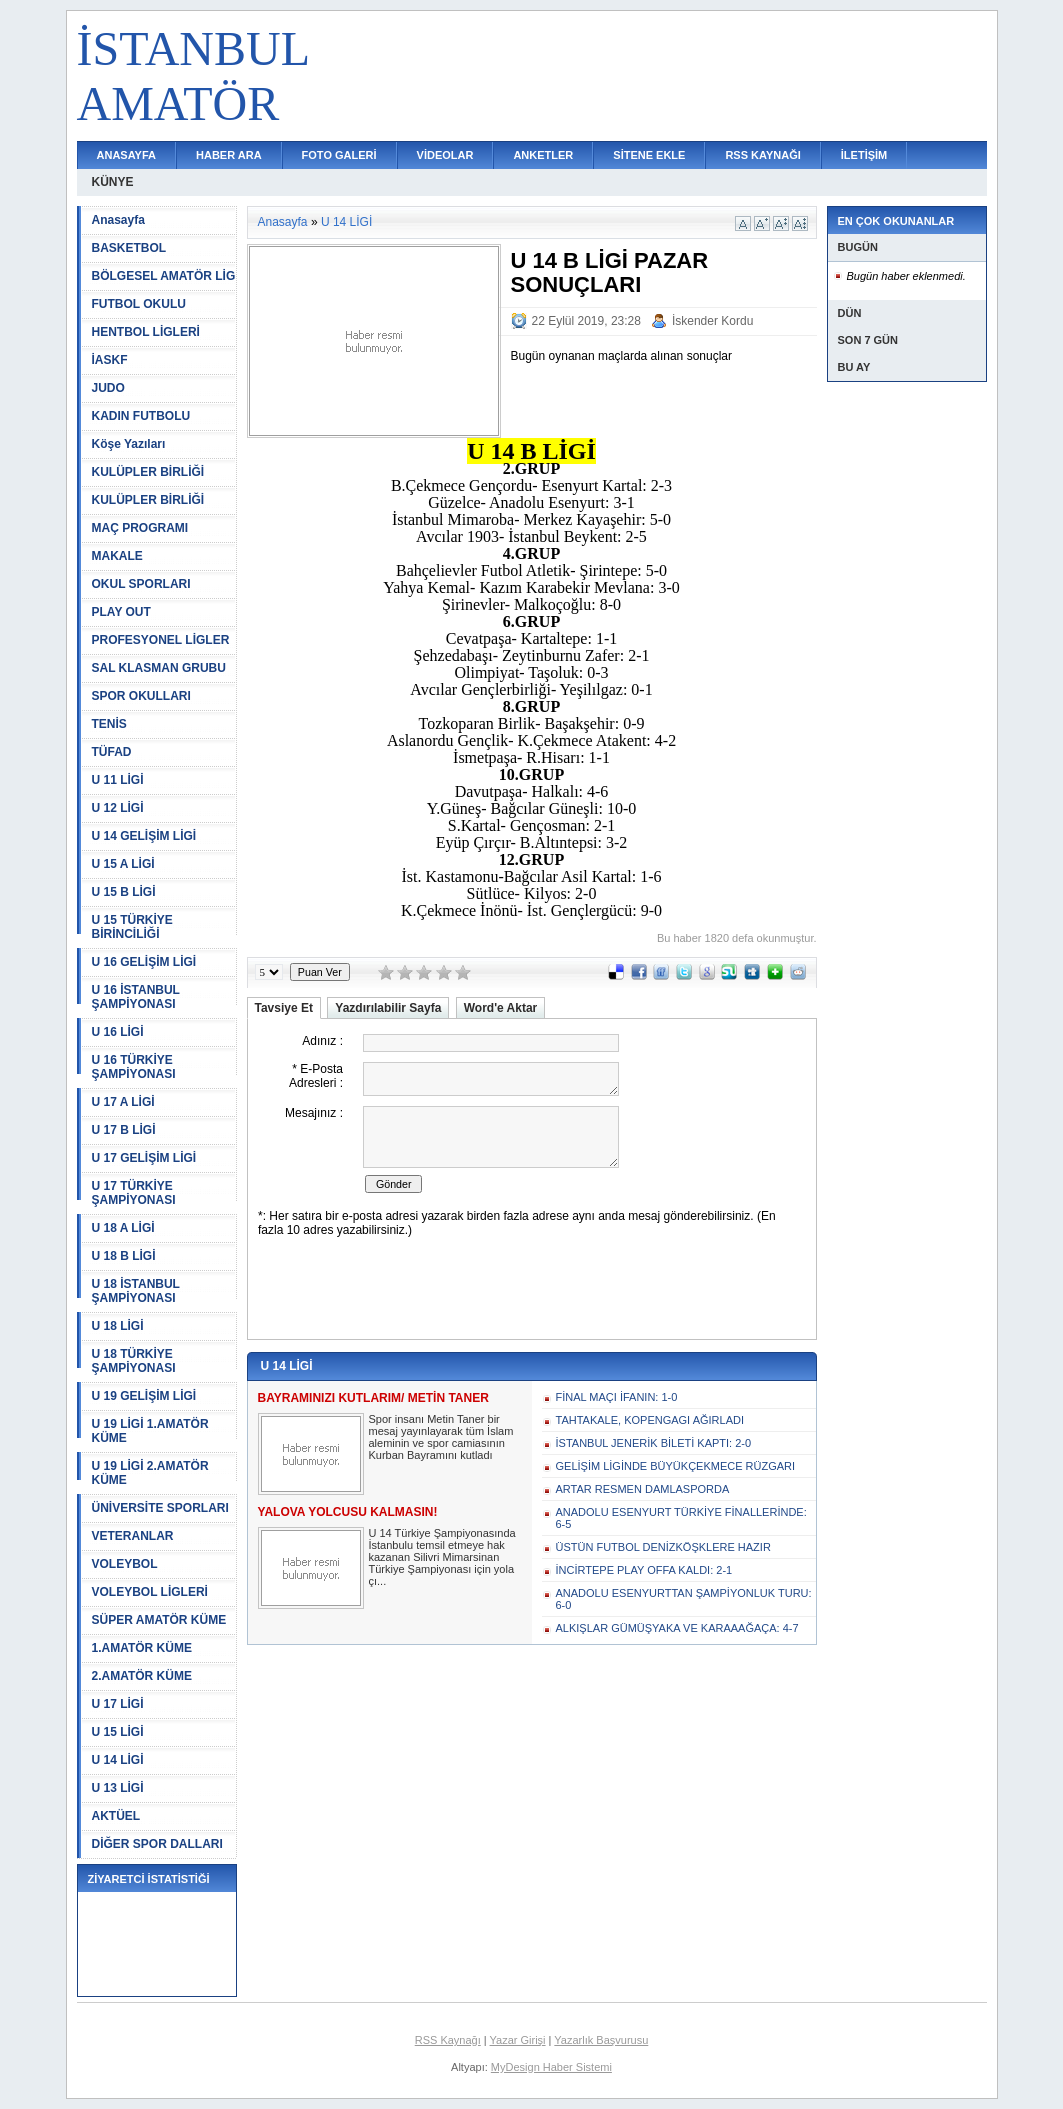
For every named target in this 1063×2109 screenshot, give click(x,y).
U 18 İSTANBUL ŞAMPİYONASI (136, 1291)
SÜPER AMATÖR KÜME (159, 1620)
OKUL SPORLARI (141, 584)
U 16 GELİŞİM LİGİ (144, 962)
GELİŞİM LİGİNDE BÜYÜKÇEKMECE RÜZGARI (676, 1466)
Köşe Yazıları (129, 444)
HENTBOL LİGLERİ (146, 332)
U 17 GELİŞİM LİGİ (144, 1158)
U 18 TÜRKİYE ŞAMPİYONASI (134, 1361)
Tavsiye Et (284, 1008)
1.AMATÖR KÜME (142, 1648)
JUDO (108, 388)
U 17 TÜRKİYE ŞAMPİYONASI (134, 1193)
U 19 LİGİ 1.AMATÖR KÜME (150, 1431)
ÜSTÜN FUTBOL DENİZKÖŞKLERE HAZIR (663, 1547)
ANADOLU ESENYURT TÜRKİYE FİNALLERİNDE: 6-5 (681, 1518)
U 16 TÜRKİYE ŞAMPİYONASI (134, 1067)
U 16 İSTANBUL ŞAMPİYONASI (136, 997)
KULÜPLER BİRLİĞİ (148, 472)
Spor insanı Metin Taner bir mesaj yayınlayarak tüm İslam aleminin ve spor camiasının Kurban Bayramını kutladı (441, 1437)
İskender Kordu (712, 321)
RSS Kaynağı (448, 2040)
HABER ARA (229, 155)
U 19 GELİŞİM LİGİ (144, 1396)
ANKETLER (543, 155)
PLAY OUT (121, 612)
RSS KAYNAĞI (762, 155)
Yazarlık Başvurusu (601, 2040)
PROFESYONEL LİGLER (161, 640)
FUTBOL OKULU (139, 304)
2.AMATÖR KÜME (142, 1676)
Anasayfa (118, 220)
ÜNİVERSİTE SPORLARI (160, 1508)
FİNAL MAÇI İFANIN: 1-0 (617, 1397)
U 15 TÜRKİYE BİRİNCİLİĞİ (132, 927)
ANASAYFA (127, 155)
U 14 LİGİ (118, 1760)
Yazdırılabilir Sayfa (388, 1008)
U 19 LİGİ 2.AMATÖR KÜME (150, 1473)
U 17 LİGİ (118, 1704)
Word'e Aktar (501, 1008)
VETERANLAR (133, 1536)
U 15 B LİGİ (124, 892)
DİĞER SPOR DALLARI (157, 1844)
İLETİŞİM (864, 155)
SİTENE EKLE (649, 155)
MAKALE (117, 556)
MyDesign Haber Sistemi (551, 2067)
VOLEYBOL (125, 1564)
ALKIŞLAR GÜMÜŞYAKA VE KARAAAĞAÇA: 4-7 (677, 1628)
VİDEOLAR (445, 155)
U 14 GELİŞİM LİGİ (144, 836)
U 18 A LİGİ (123, 1228)
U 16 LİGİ (118, 1032)
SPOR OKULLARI (141, 696)
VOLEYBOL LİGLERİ (150, 1592)
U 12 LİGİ (118, 808)
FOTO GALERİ (339, 155)
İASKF (110, 360)
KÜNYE (113, 182)
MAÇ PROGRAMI (140, 528)
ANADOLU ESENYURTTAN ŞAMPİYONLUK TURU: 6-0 (684, 1599)
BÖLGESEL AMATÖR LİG (164, 276)
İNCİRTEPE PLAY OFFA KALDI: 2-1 (644, 1570)
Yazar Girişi (518, 2040)
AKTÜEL (116, 1816)
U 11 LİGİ (118, 780)
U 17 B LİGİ (124, 1130)
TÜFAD (112, 752)
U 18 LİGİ (118, 1326)
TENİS (109, 724)
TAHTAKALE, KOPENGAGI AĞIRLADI (650, 1420)
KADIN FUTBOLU (141, 416)
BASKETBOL (129, 248)
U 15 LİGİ (118, 1732)
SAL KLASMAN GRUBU (159, 668)
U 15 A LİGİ (123, 864)
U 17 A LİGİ (123, 1102)
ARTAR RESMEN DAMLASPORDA (643, 1489)
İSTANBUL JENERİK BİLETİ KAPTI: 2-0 (654, 1443)
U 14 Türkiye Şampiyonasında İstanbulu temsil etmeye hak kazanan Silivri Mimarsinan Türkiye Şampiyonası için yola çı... (442, 1557)
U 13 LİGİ (118, 1788)
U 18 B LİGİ (124, 1256)
